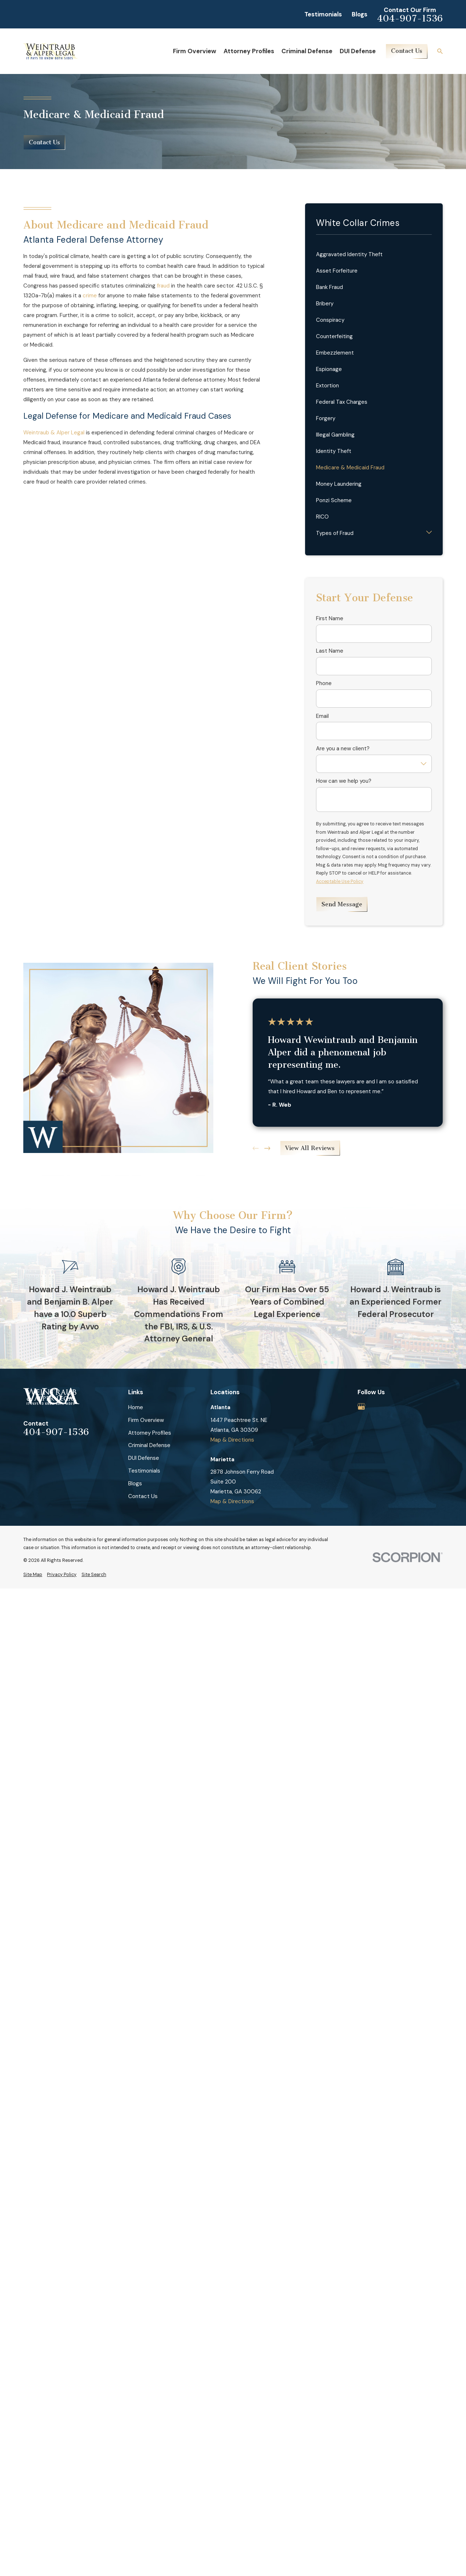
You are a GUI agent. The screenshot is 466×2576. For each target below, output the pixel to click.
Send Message (341, 904)
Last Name (329, 651)
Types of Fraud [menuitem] (335, 533)
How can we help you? (343, 781)
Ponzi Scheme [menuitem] (334, 500)
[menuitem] (32, 1575)
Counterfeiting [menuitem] (334, 336)
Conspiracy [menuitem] (330, 320)
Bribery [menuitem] (324, 303)
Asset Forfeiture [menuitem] (337, 270)
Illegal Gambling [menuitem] (335, 434)
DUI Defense (143, 1458)
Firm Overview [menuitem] (194, 51)
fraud (163, 285)
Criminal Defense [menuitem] (306, 51)
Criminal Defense (149, 1445)
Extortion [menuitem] (327, 385)
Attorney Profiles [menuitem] (249, 51)
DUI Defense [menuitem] (358, 51)
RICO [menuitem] (322, 516)
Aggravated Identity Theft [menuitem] (349, 254)
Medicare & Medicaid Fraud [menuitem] (350, 467)
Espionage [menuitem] (329, 369)
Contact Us (406, 50)
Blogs (359, 14)
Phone (324, 683)
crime (90, 295)
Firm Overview (146, 1420)
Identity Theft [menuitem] (333, 451)
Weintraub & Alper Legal (53, 432)
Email (322, 716)
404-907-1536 (410, 19)
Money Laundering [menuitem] (339, 484)
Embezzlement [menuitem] (335, 352)
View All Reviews (310, 1148)
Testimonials (323, 14)
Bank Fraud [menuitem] (329, 287)
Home (135, 1407)
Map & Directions (232, 1439)
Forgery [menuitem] (325, 418)
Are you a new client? (343, 748)
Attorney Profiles (149, 1432)
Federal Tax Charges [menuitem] (341, 402)
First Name (329, 618)
